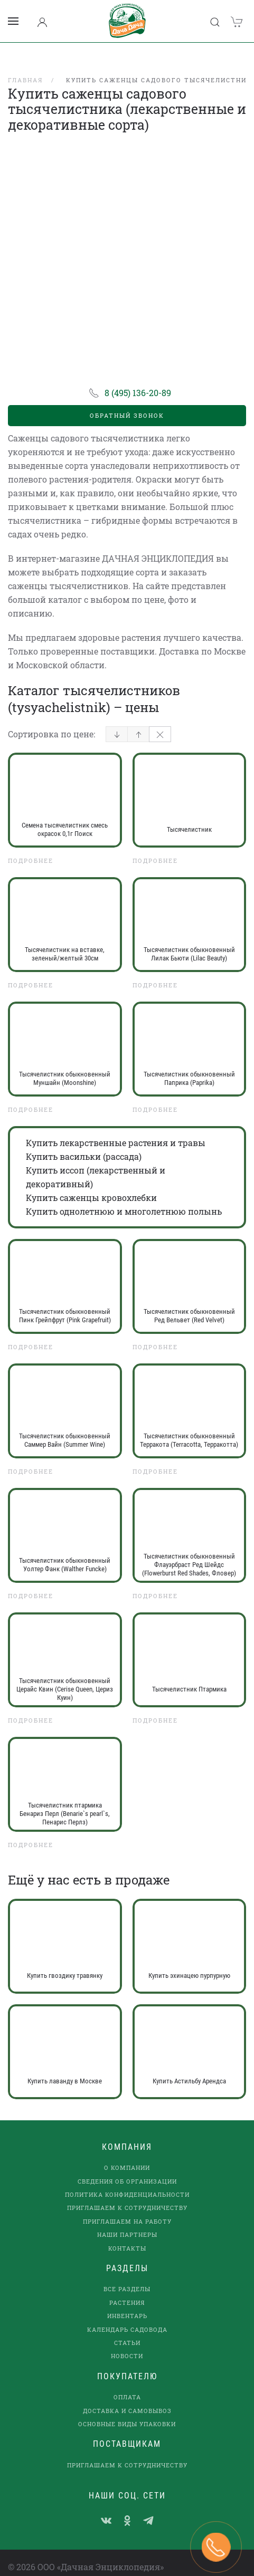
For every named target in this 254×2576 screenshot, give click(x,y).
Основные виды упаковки (127, 2410)
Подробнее (30, 847)
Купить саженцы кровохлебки (91, 1183)
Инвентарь (127, 2302)
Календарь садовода (127, 2316)
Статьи (127, 2329)
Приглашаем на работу (127, 2208)
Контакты (127, 2234)
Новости (127, 2343)
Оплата (127, 2384)
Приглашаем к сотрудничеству (127, 2194)
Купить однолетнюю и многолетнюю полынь (124, 1197)
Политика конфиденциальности (127, 2181)
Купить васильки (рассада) (84, 1142)
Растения (127, 2289)
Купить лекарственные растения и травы (115, 1129)
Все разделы (127, 2276)
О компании (127, 2154)
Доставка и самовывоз (127, 2397)
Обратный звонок (127, 402)
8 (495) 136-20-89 (138, 379)
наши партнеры (127, 2221)
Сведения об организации (127, 2167)
